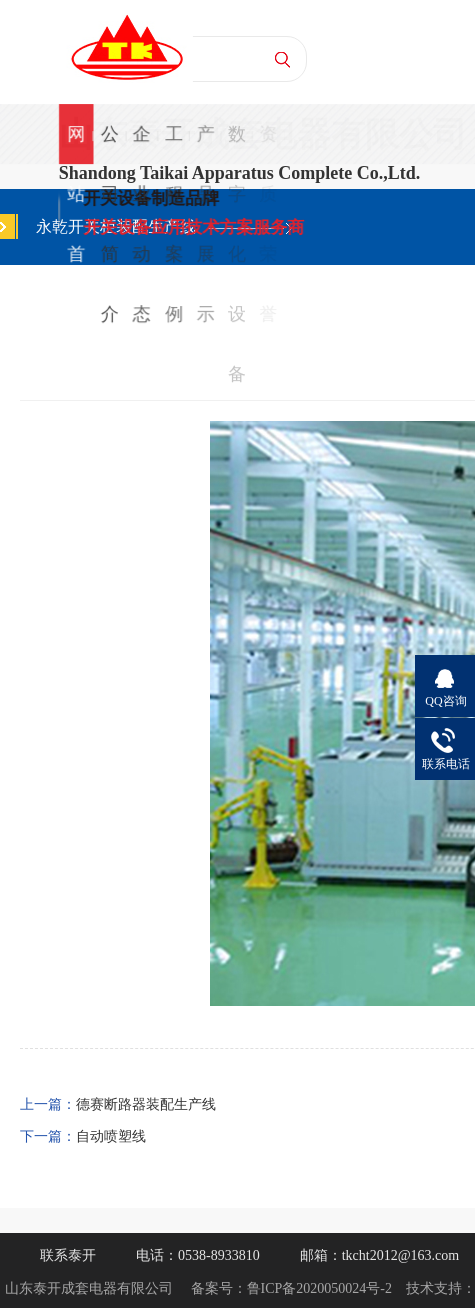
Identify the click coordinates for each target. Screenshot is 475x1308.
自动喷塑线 (111, 1136)
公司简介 (110, 144)
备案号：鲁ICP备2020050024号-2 (291, 1288)
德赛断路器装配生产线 (146, 1104)
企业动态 (142, 144)
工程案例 (173, 144)
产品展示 (205, 144)
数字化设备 (236, 144)
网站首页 (76, 144)
